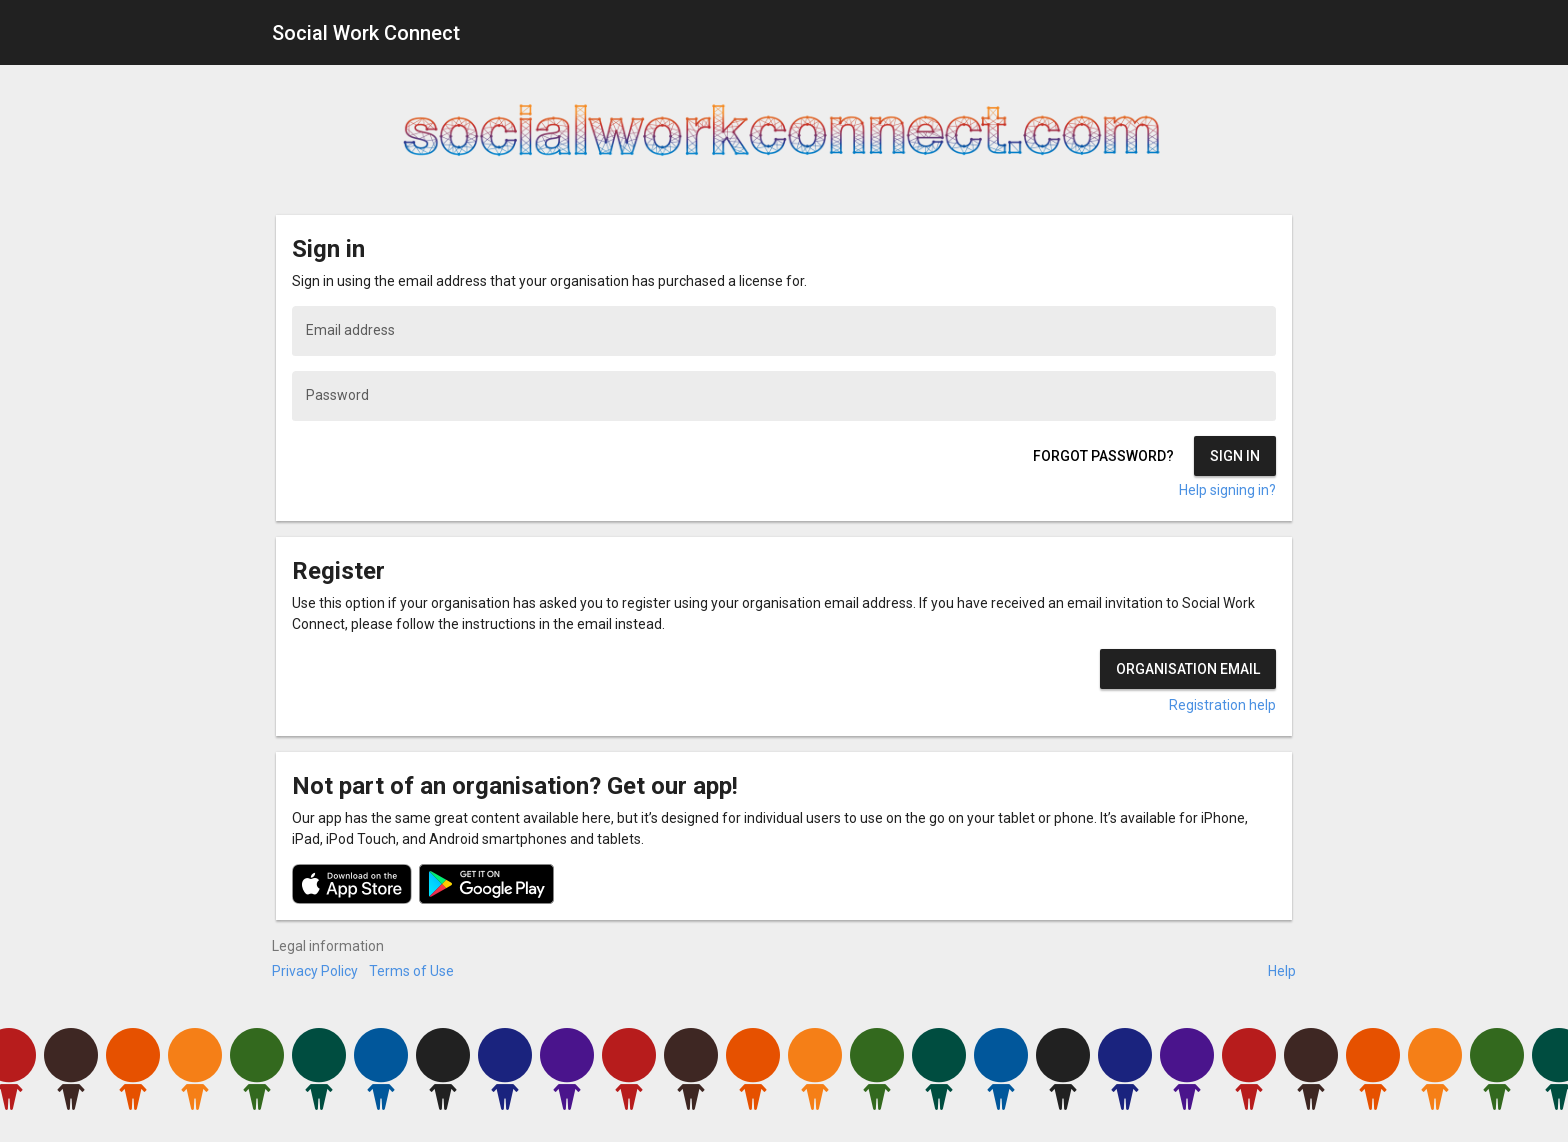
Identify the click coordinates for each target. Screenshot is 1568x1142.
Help (1282, 971)
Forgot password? (1103, 456)
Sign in (1235, 456)
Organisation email (1188, 669)
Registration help (1222, 705)
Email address (350, 330)
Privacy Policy (315, 971)
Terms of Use (411, 971)
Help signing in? (1227, 490)
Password (337, 395)
